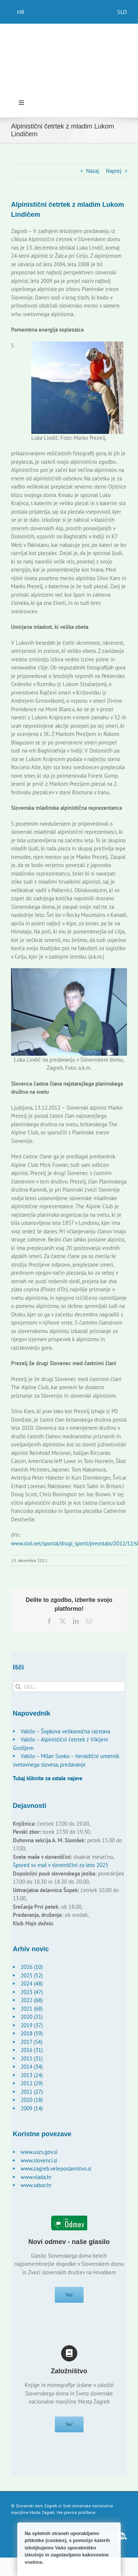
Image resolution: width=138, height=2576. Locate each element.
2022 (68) (32, 2000)
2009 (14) (32, 2108)
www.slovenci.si (39, 2160)
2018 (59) (32, 2033)
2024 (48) (32, 1983)
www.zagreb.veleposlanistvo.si (56, 2168)
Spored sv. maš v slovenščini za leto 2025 (60, 1864)
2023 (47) (32, 1992)
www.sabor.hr (36, 2185)
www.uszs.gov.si (39, 2151)
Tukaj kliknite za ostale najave (47, 1778)
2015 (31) (32, 2058)
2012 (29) (32, 2083)
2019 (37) (32, 2025)
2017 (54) (31, 2041)
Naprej (113, 170)
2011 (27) (32, 2091)
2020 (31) (32, 2016)
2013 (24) (32, 2075)
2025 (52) (32, 1975)
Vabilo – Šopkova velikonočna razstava (65, 1731)
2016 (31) (32, 2049)
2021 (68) (32, 2008)
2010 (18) (32, 2099)
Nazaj (92, 170)
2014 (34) (32, 2066)
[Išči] (18, 1686)
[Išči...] (69, 1686)
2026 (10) (32, 1966)
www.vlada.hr (36, 2177)
